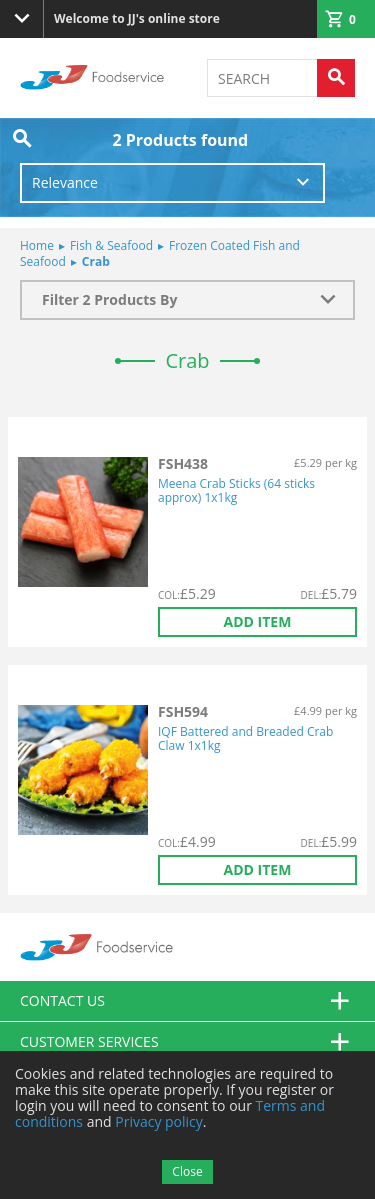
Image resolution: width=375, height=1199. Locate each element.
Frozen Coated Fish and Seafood (160, 253)
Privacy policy (159, 1121)
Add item (258, 621)
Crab (90, 261)
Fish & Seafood (106, 245)
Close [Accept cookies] (187, 1171)
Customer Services (187, 1042)
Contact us (187, 1001)
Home (37, 245)
